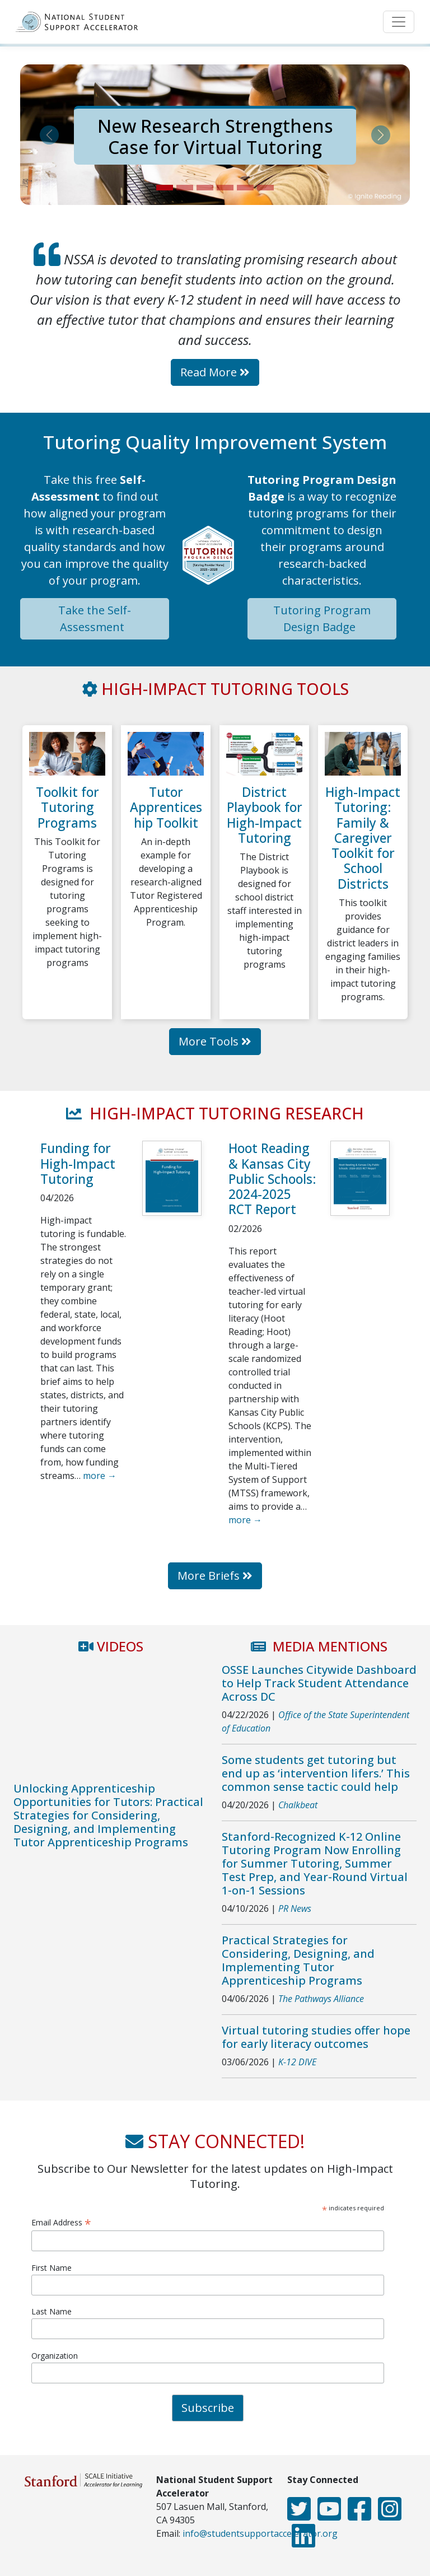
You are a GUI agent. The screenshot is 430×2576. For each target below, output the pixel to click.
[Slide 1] (164, 187)
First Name (51, 2267)
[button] (49, 134)
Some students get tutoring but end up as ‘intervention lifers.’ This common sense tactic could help (316, 1773)
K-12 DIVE (297, 2062)
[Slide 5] (245, 187)
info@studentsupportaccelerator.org (260, 2533)
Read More (215, 372)
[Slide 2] (184, 187)
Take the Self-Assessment (94, 618)
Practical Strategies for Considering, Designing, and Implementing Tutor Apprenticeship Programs (298, 1960)
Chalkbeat (297, 1805)
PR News (294, 1908)
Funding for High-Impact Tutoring (77, 1163)
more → (99, 1475)
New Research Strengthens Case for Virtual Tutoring (215, 136)
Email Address (61, 2222)
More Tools (215, 1041)
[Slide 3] (205, 187)
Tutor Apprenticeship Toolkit (166, 807)
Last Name (51, 2311)
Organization (54, 2355)
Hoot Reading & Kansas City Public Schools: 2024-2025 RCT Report (272, 1179)
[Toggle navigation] (398, 22)
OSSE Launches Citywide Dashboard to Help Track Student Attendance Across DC (319, 1683)
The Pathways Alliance (321, 1998)
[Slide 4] (225, 187)
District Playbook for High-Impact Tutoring (264, 815)
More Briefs (215, 1575)
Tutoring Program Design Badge (322, 618)
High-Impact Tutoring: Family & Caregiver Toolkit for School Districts (362, 837)
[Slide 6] (265, 187)
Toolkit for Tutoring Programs (67, 807)
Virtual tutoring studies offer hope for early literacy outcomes (316, 2037)
